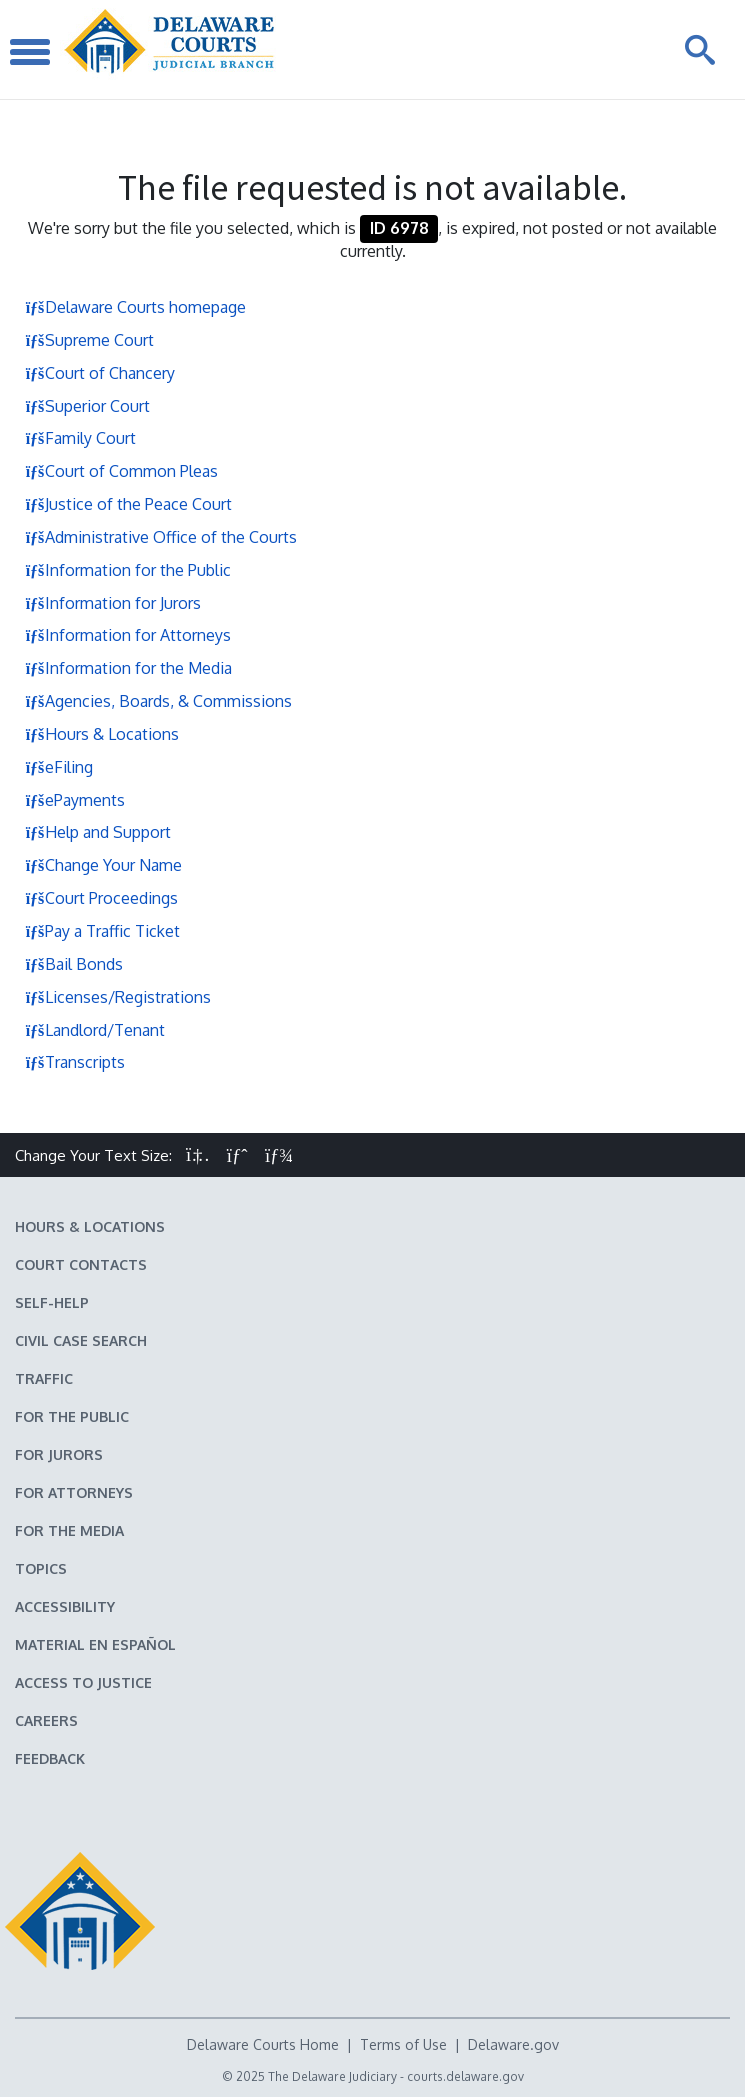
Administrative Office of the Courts (161, 537)
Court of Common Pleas (121, 471)
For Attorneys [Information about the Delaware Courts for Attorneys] (74, 1492)
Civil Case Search (81, 1340)
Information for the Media (128, 668)
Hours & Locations (102, 734)
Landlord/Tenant (95, 1030)
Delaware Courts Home (263, 2044)
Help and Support (98, 832)
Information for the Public (128, 570)
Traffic (44, 1378)
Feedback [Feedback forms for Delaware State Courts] (50, 1758)
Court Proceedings (101, 898)
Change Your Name (103, 865)
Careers (46, 1720)
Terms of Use (403, 2044)
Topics (41, 1568)
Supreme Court (89, 340)
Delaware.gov (513, 2044)
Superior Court (87, 406)
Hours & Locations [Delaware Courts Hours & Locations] (90, 1226)
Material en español (95, 1644)
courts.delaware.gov (465, 2076)
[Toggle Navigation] (30, 49)
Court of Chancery (100, 373)
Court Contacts (81, 1264)
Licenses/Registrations (118, 997)
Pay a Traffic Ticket (102, 931)
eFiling (59, 767)
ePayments (75, 800)
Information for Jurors (113, 603)
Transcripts (75, 1062)
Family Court (80, 438)
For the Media (69, 1530)
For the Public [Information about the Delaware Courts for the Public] (72, 1416)
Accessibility (65, 1606)
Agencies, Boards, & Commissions (158, 701)
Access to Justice (83, 1682)
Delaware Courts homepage (135, 307)
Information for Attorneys (128, 635)
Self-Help (52, 1302)
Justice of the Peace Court (128, 504)
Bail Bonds (74, 964)
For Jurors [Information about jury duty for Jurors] (59, 1454)
